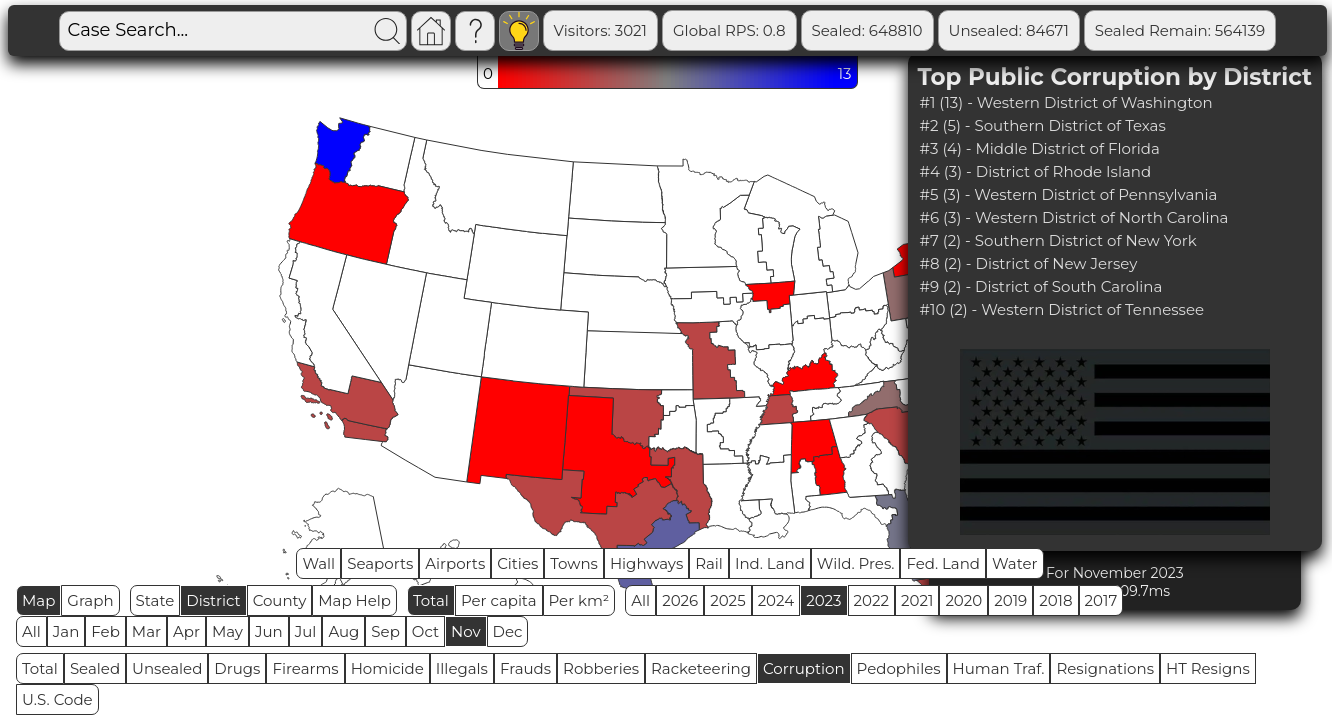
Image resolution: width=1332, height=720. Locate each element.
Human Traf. (999, 668)
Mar (146, 631)
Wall (318, 563)
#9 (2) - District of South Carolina (1041, 286)
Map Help (354, 600)
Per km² (579, 600)
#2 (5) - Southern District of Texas (1043, 125)
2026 (680, 600)
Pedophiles (899, 668)
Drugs (237, 668)
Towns (574, 563)
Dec (508, 631)
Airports (455, 563)
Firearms (305, 668)
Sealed (95, 668)
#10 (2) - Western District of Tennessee (1062, 309)
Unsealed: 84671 (1009, 30)
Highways (646, 563)
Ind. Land (770, 563)
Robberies (601, 668)
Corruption (804, 668)
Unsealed (167, 668)
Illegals (462, 668)
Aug (343, 631)
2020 (963, 600)
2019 (1010, 600)
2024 (776, 600)
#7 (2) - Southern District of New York (1058, 240)
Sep (385, 631)
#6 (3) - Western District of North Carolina (1074, 217)
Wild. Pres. (856, 563)
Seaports (380, 563)
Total (431, 600)
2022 (871, 600)
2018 (1055, 600)
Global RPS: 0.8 (729, 30)
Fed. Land (943, 563)
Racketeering (701, 668)
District (213, 600)
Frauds (525, 668)
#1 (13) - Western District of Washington (1066, 102)
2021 (917, 600)
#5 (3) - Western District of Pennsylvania (1069, 194)
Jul (306, 631)
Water (1015, 563)
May (227, 631)
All (640, 600)
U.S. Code (57, 699)
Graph (90, 600)
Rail (709, 563)
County (280, 600)
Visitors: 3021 (600, 30)
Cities (517, 563)
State (155, 600)
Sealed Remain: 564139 (1180, 30)
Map (38, 600)
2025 (727, 600)
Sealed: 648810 (867, 30)
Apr (186, 631)
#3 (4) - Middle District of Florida (1040, 148)
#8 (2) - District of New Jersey (1029, 263)
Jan (66, 631)
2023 (823, 600)
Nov (466, 631)
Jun (269, 631)
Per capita (499, 600)
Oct (425, 631)
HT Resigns (1208, 668)
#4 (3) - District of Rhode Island (1036, 171)
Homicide (387, 668)
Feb (105, 631)
